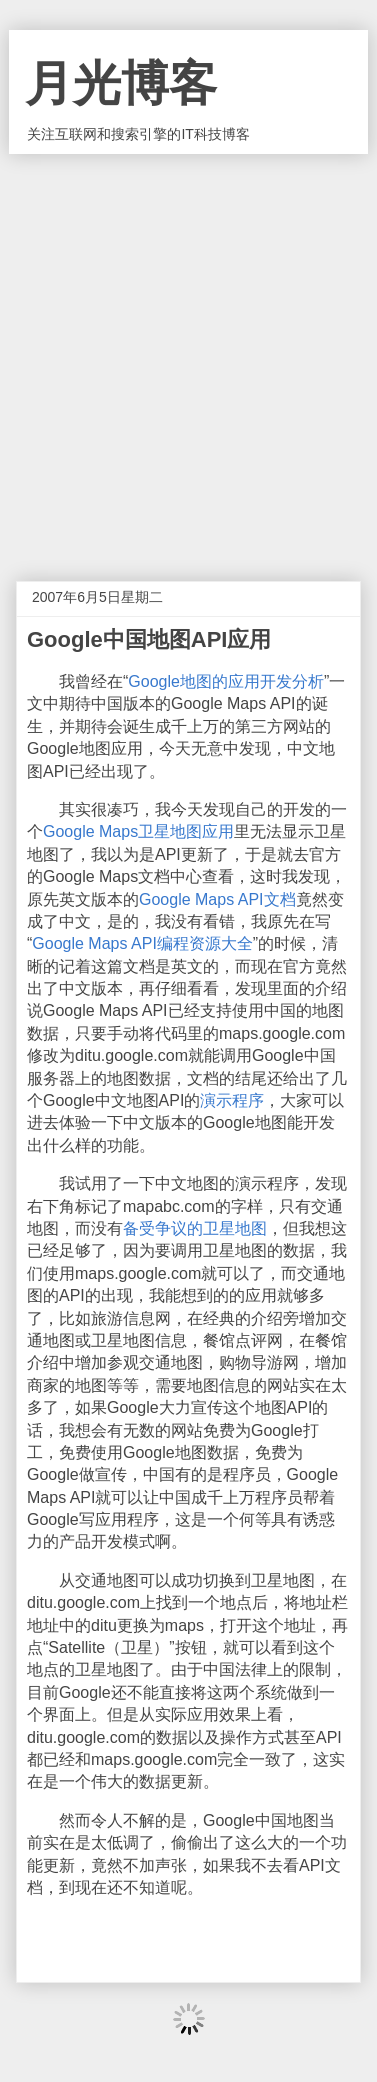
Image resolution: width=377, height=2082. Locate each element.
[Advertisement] (188, 352)
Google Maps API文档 (217, 899)
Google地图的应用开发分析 (226, 681)
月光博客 (121, 83)
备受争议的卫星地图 (195, 1228)
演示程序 (232, 1100)
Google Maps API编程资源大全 (142, 943)
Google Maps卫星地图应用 (138, 831)
